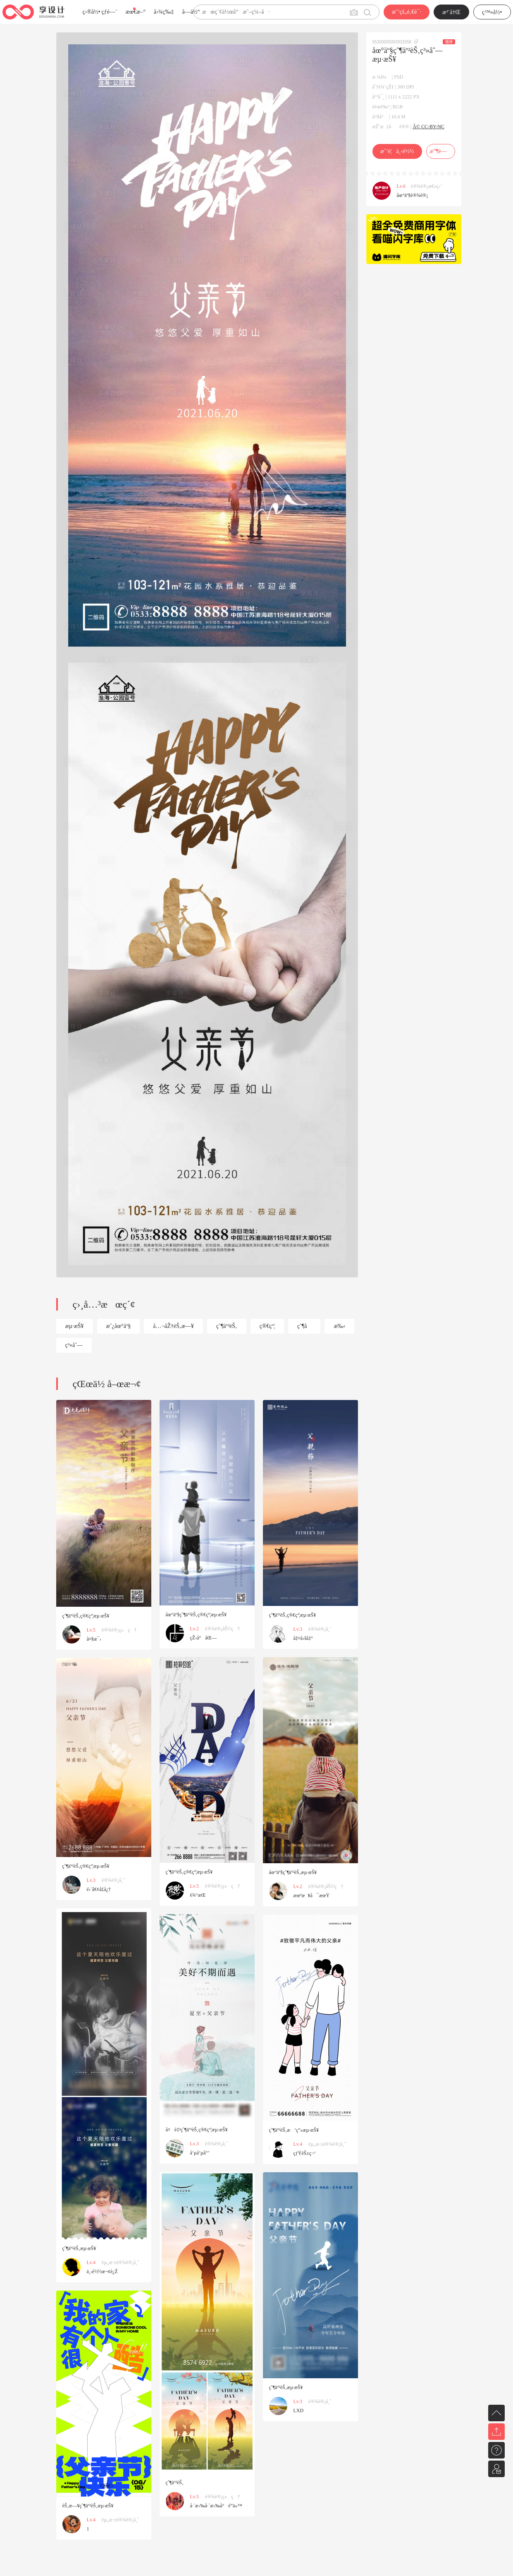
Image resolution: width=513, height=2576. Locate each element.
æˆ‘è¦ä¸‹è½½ (397, 151)
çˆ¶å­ (304, 1326)
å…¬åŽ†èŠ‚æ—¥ (173, 1326)
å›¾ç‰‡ (164, 12)
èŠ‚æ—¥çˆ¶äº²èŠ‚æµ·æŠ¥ (88, 2506)
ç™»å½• (492, 12)
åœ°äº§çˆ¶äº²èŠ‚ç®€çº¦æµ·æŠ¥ (196, 1614)
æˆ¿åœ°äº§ (118, 1326)
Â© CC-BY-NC (428, 126)
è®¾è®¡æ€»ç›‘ (426, 186)
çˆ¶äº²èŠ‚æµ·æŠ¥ (79, 2248)
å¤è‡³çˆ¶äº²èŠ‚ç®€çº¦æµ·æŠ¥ (197, 2130)
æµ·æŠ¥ (74, 1326)
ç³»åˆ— (74, 1345)
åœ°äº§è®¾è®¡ (412, 195)
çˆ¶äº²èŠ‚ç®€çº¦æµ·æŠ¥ (86, 1616)
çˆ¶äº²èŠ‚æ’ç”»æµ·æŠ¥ (294, 2130)
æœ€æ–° (136, 12)
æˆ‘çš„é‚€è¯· (406, 12)
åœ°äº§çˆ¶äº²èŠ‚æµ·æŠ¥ (293, 1872)
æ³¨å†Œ (451, 12)
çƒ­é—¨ (109, 12)
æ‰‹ (339, 1326)
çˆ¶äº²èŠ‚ (226, 1326)
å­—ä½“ (191, 12)
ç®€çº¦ (267, 1326)
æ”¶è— (440, 151)
